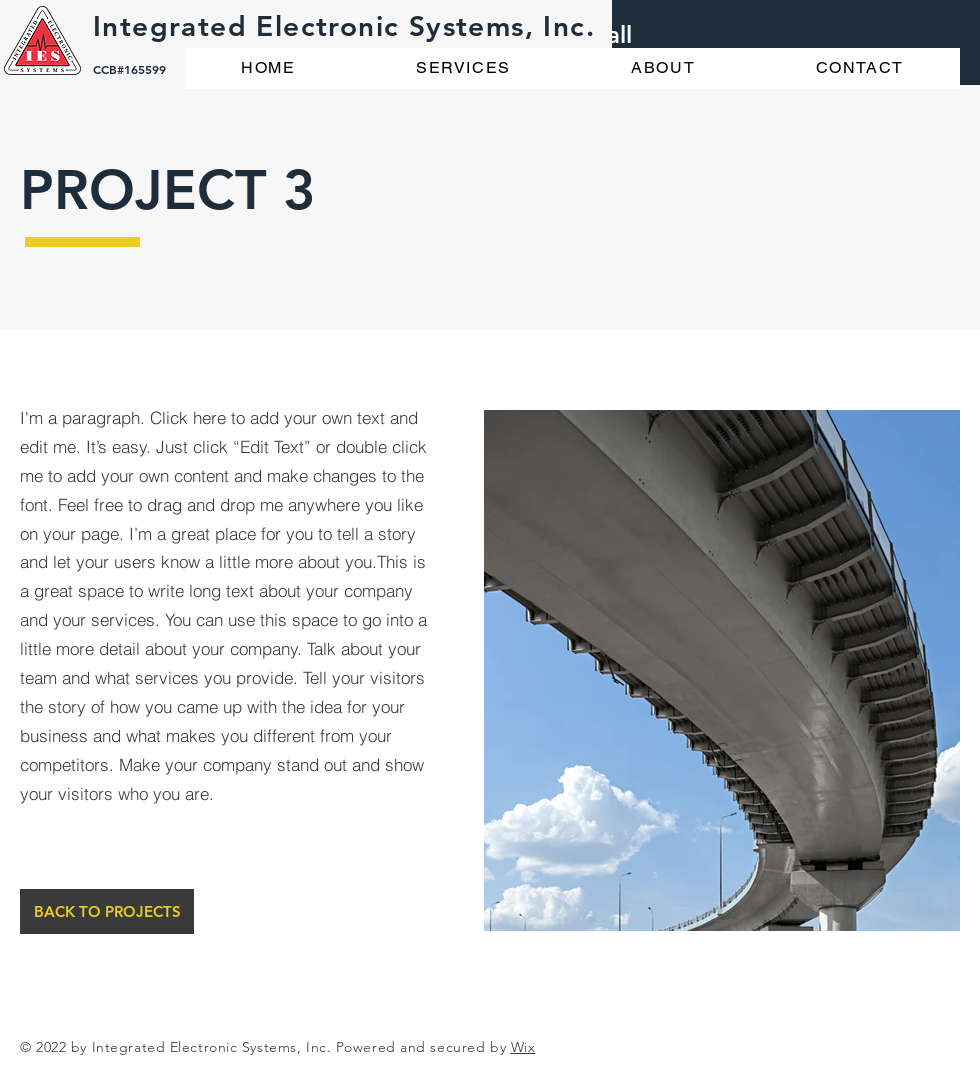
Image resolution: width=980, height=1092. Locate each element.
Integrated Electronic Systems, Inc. (344, 26)
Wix (523, 1047)
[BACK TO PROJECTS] (107, 911)
